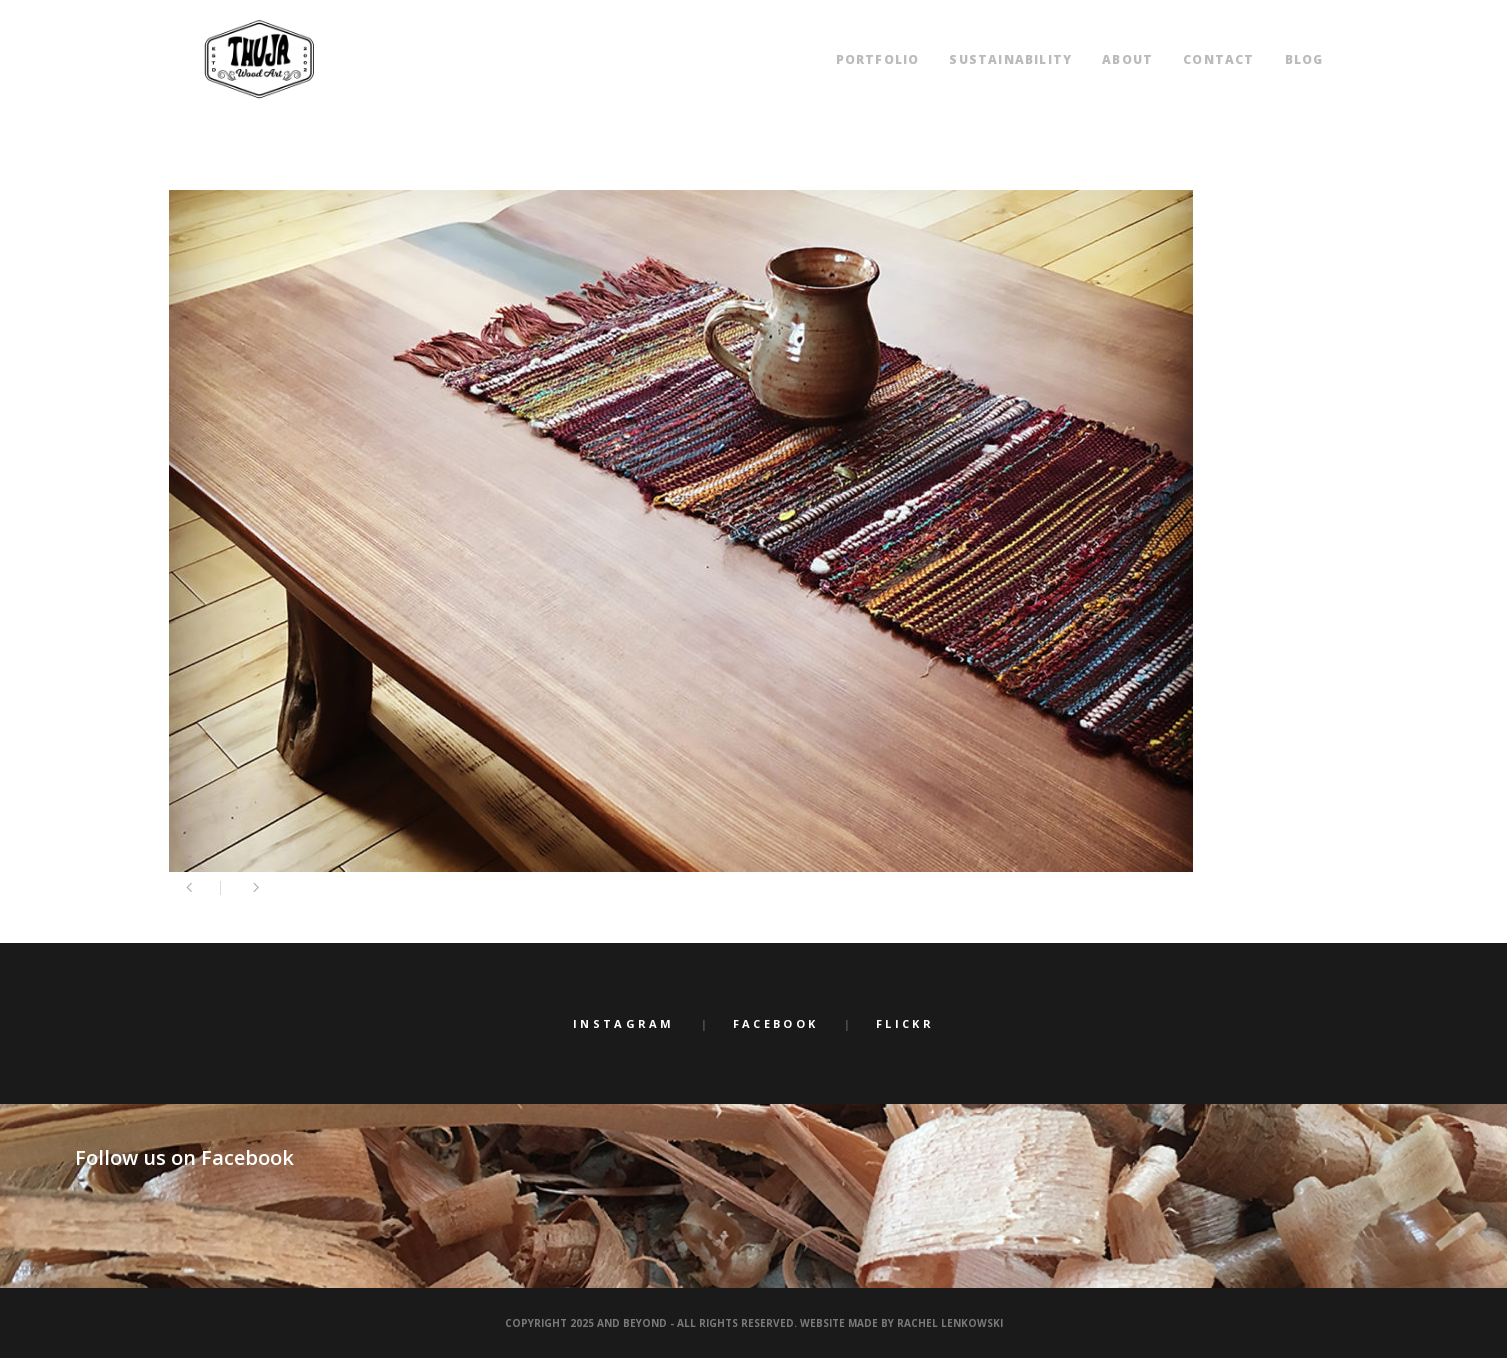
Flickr (905, 1023)
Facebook (775, 1023)
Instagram (624, 1023)
